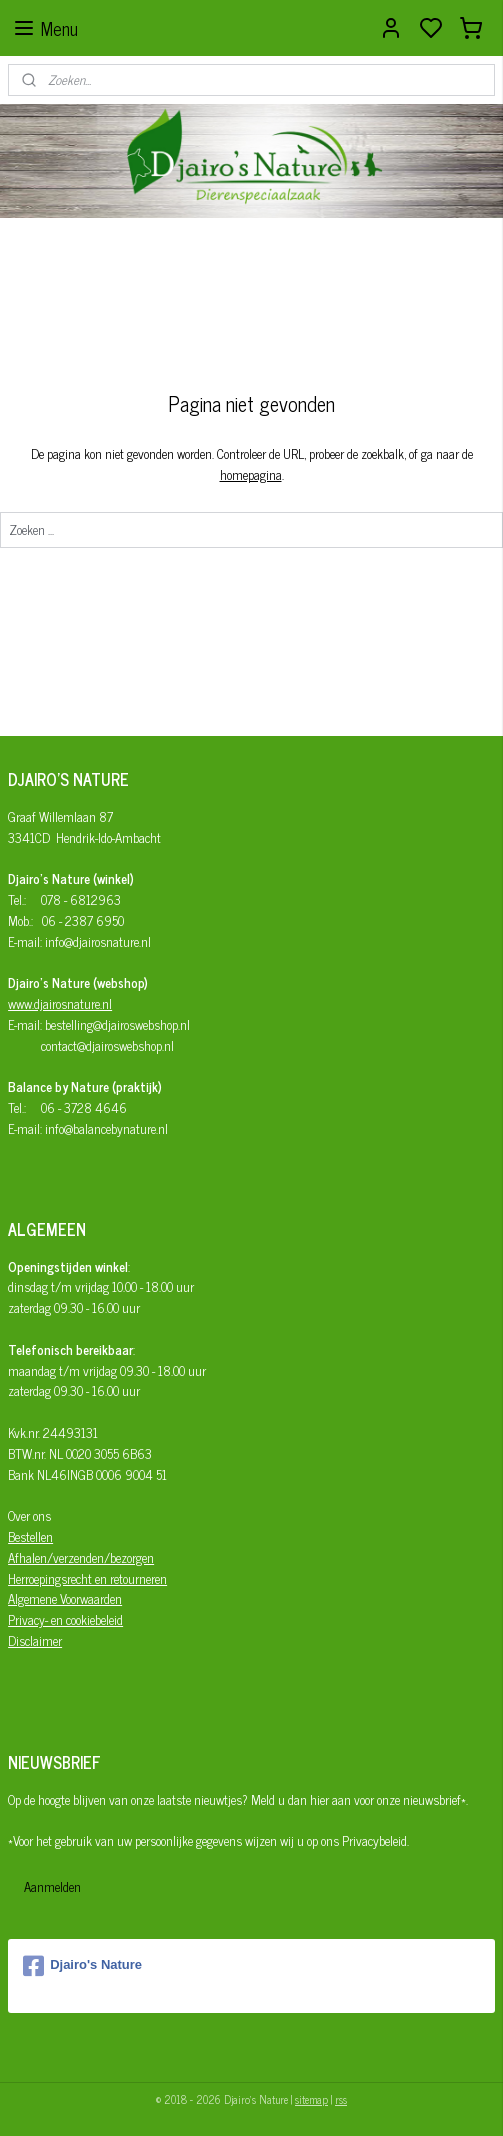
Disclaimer (35, 1640)
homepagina (251, 474)
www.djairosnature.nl (60, 1003)
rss (341, 2099)
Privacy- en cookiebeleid (65, 1619)
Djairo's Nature (82, 1966)
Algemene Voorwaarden (65, 1598)
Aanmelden (52, 1886)
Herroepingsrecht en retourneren (87, 1578)
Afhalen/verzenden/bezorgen (81, 1557)
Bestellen (30, 1536)
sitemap (311, 2099)
